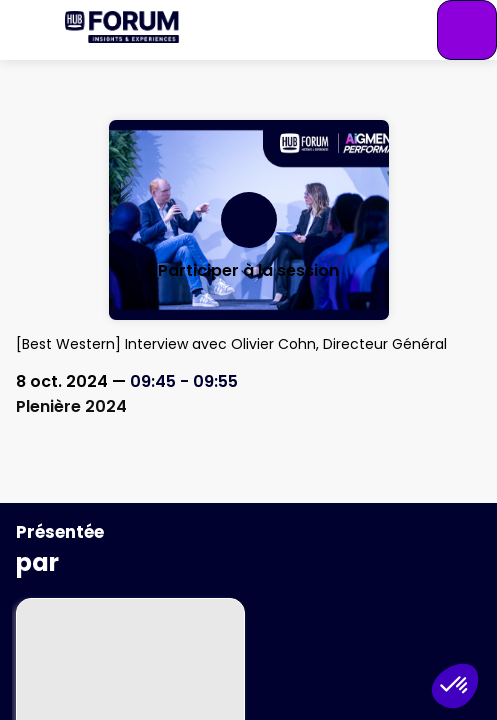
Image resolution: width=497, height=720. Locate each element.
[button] (30, 30)
